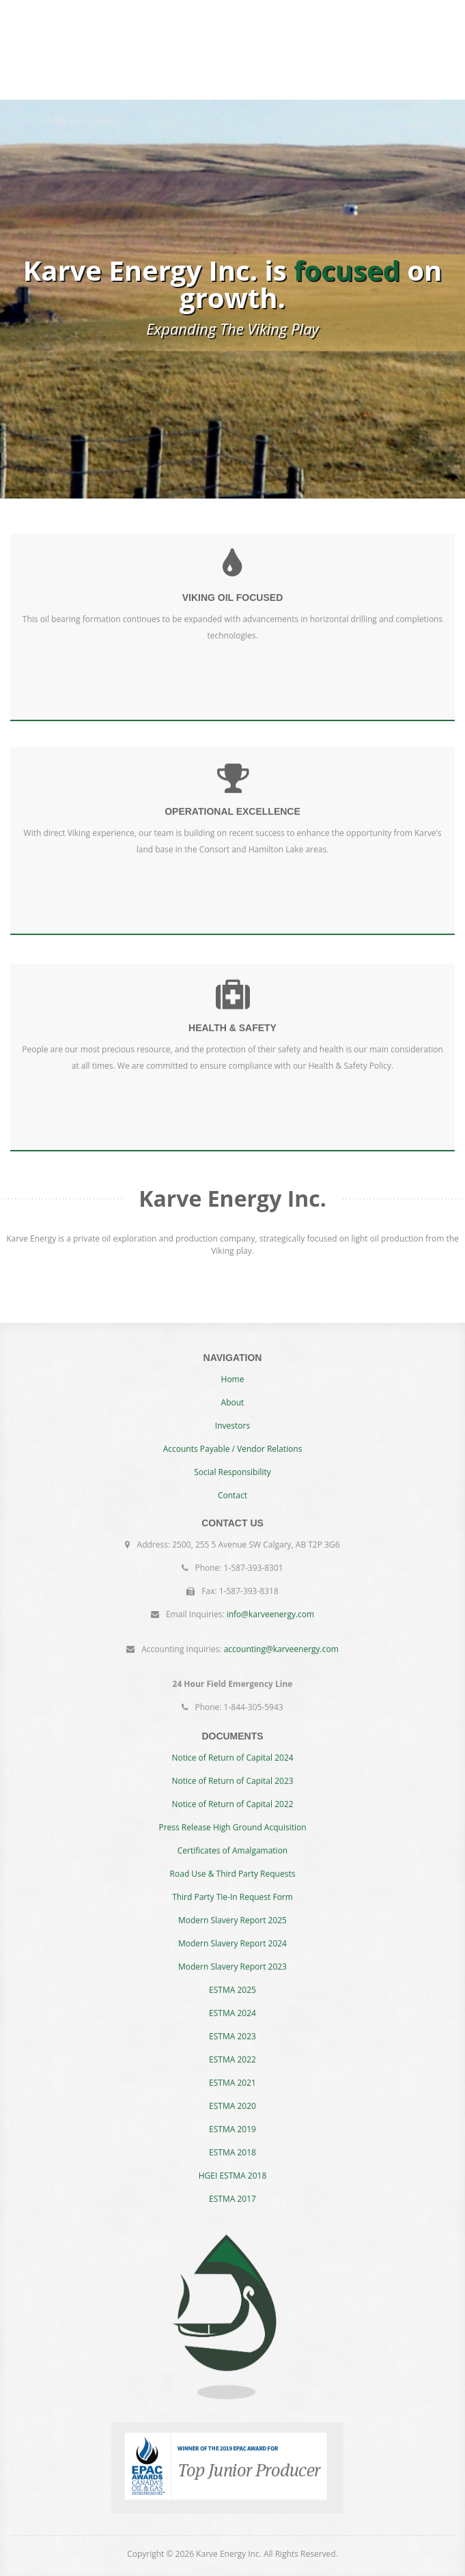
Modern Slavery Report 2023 (232, 1955)
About (232, 1414)
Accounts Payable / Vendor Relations (232, 1460)
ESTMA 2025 (232, 1978)
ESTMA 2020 (232, 2094)
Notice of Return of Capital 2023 (232, 1769)
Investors (232, 1437)
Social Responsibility (232, 1483)
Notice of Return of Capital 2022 (232, 1792)
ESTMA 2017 (232, 2187)
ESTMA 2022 (232, 2048)
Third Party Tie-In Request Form (232, 1885)
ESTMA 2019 (232, 2117)
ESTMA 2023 (232, 2024)
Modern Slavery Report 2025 (232, 1908)
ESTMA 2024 (232, 2001)
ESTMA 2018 (232, 2140)
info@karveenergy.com (271, 1602)
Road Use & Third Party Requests (233, 1862)
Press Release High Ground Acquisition (232, 1815)
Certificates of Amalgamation (232, 1839)
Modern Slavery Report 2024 (232, 1931)
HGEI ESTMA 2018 (233, 2164)
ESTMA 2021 (232, 2071)
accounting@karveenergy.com (281, 1636)
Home (232, 1391)
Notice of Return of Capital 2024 (232, 1746)
